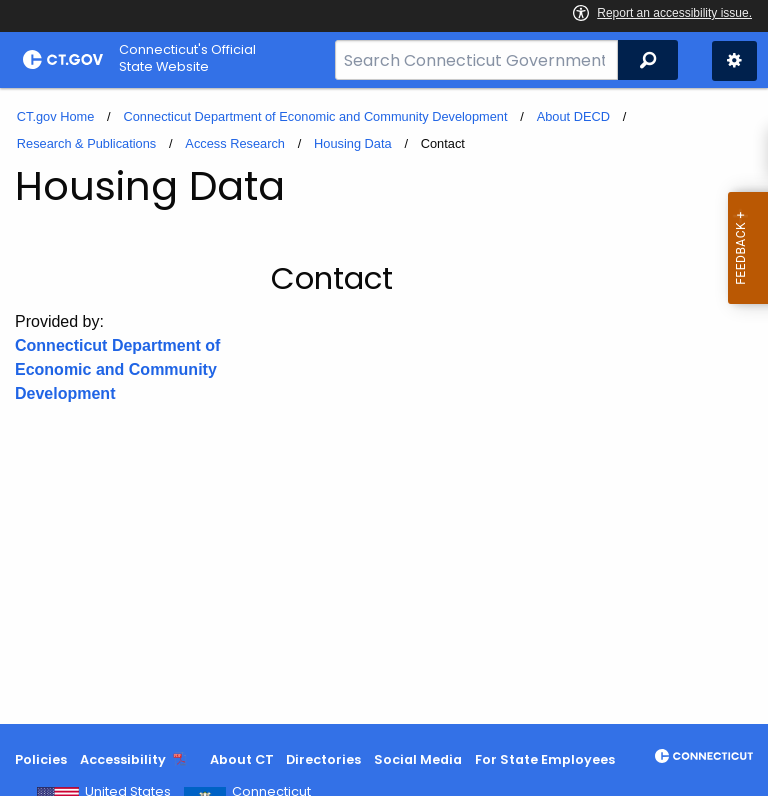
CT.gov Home (56, 116)
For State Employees (545, 759)
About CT (242, 759)
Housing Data (353, 143)
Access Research (235, 143)
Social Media (418, 759)
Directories (323, 759)
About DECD (573, 116)
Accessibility (123, 759)
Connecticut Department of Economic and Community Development (315, 116)
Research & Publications (86, 143)
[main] (384, 406)
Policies (41, 759)
